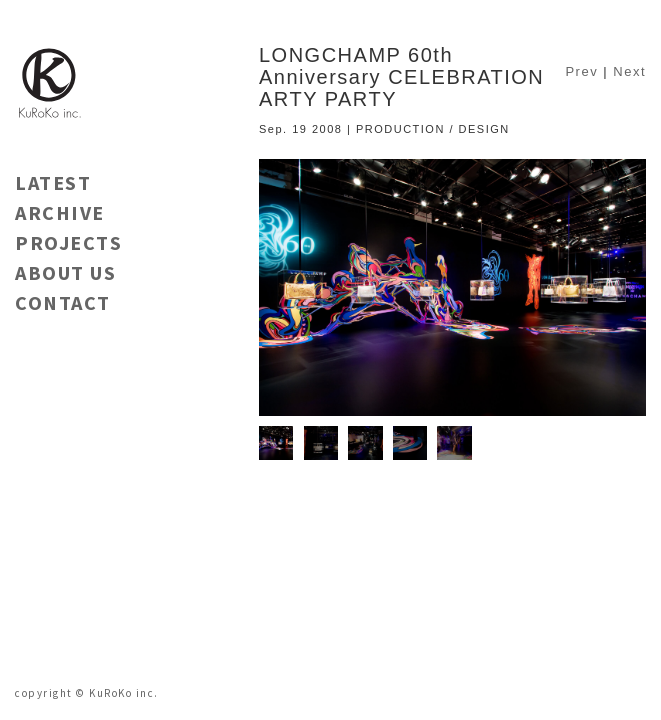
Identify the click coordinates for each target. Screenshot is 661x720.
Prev (581, 71)
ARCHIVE (60, 212)
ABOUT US (65, 272)
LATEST (53, 182)
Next (629, 71)
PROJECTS (68, 242)
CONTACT (63, 302)
